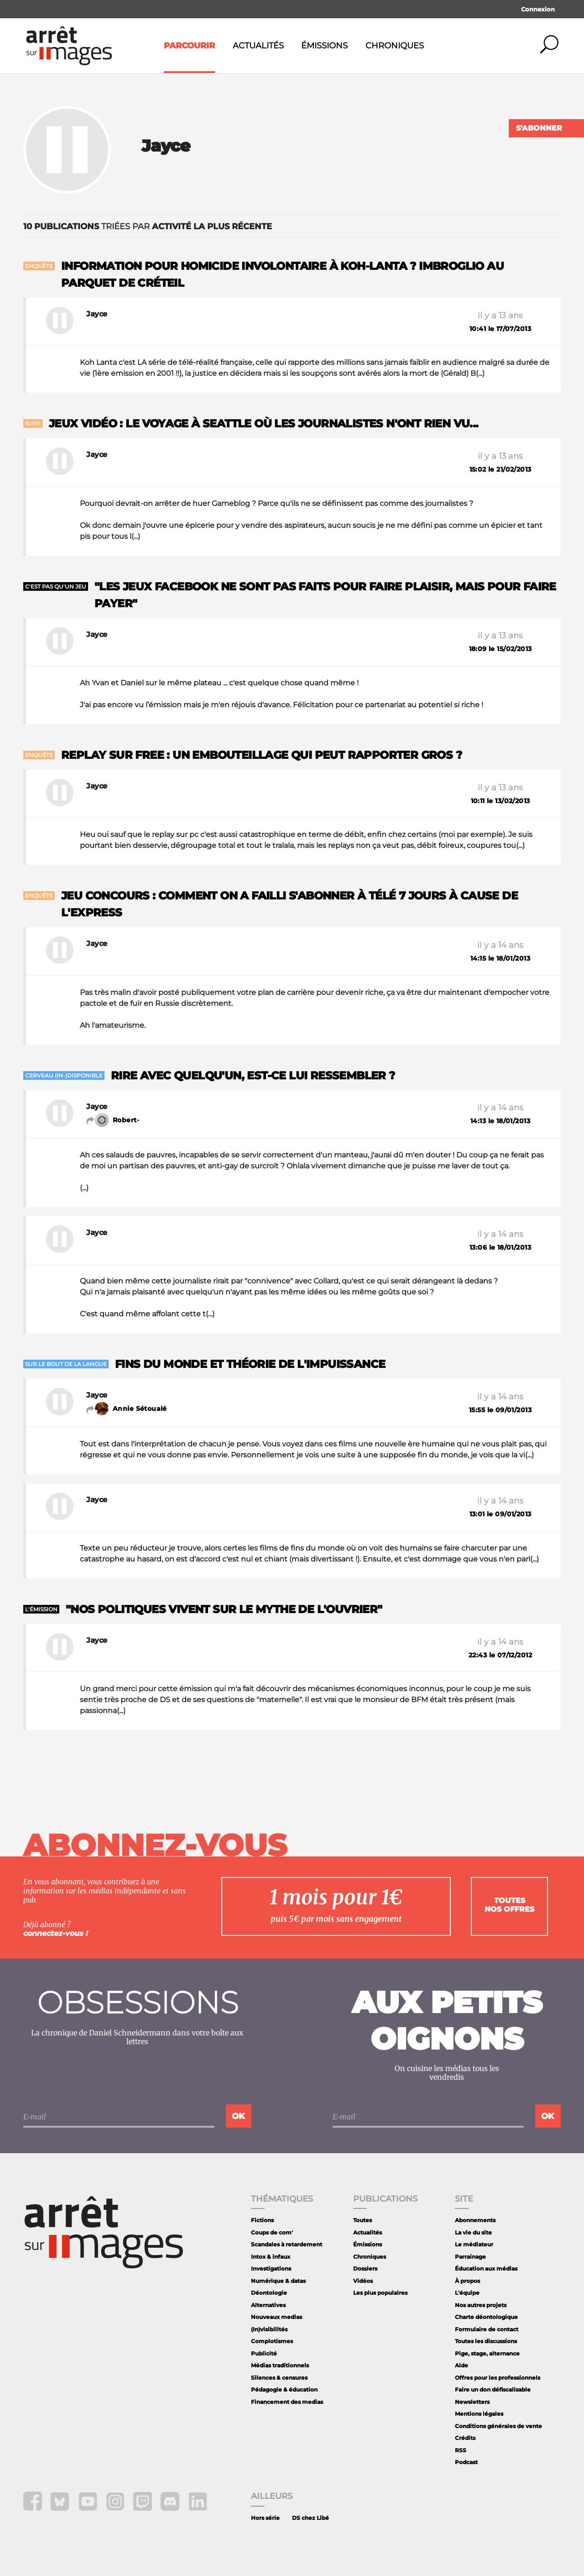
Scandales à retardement (286, 2244)
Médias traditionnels (280, 2365)
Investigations (271, 2268)
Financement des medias (287, 2401)
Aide (461, 2365)
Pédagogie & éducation (284, 2389)
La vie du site (473, 2232)
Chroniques (394, 46)
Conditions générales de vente (498, 2426)
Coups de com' (272, 2232)
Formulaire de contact (486, 2329)
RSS (460, 2450)
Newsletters (472, 2401)
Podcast (466, 2462)
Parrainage (470, 2256)
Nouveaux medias (276, 2316)
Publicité (264, 2353)
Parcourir (189, 46)
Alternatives (268, 2305)
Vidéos (363, 2280)
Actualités (258, 46)
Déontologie (269, 2292)
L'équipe (467, 2292)
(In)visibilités (269, 2329)
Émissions (324, 46)
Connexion (538, 9)
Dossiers (365, 2268)
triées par (147, 226)
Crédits (465, 2437)
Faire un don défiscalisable (493, 2389)
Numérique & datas (278, 2280)
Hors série (265, 2517)
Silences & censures (279, 2377)
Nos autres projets (480, 2305)
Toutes (362, 2220)
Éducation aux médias (486, 2268)
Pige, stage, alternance (487, 2353)
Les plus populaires (380, 2292)
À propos (467, 2280)
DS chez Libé (310, 2517)
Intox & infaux (270, 2256)
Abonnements (475, 2220)
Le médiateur (474, 2244)
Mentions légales (479, 2413)
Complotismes (272, 2341)
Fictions (262, 2220)
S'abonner (539, 128)
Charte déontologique (486, 2316)
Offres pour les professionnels (497, 2377)
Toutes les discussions (486, 2341)
